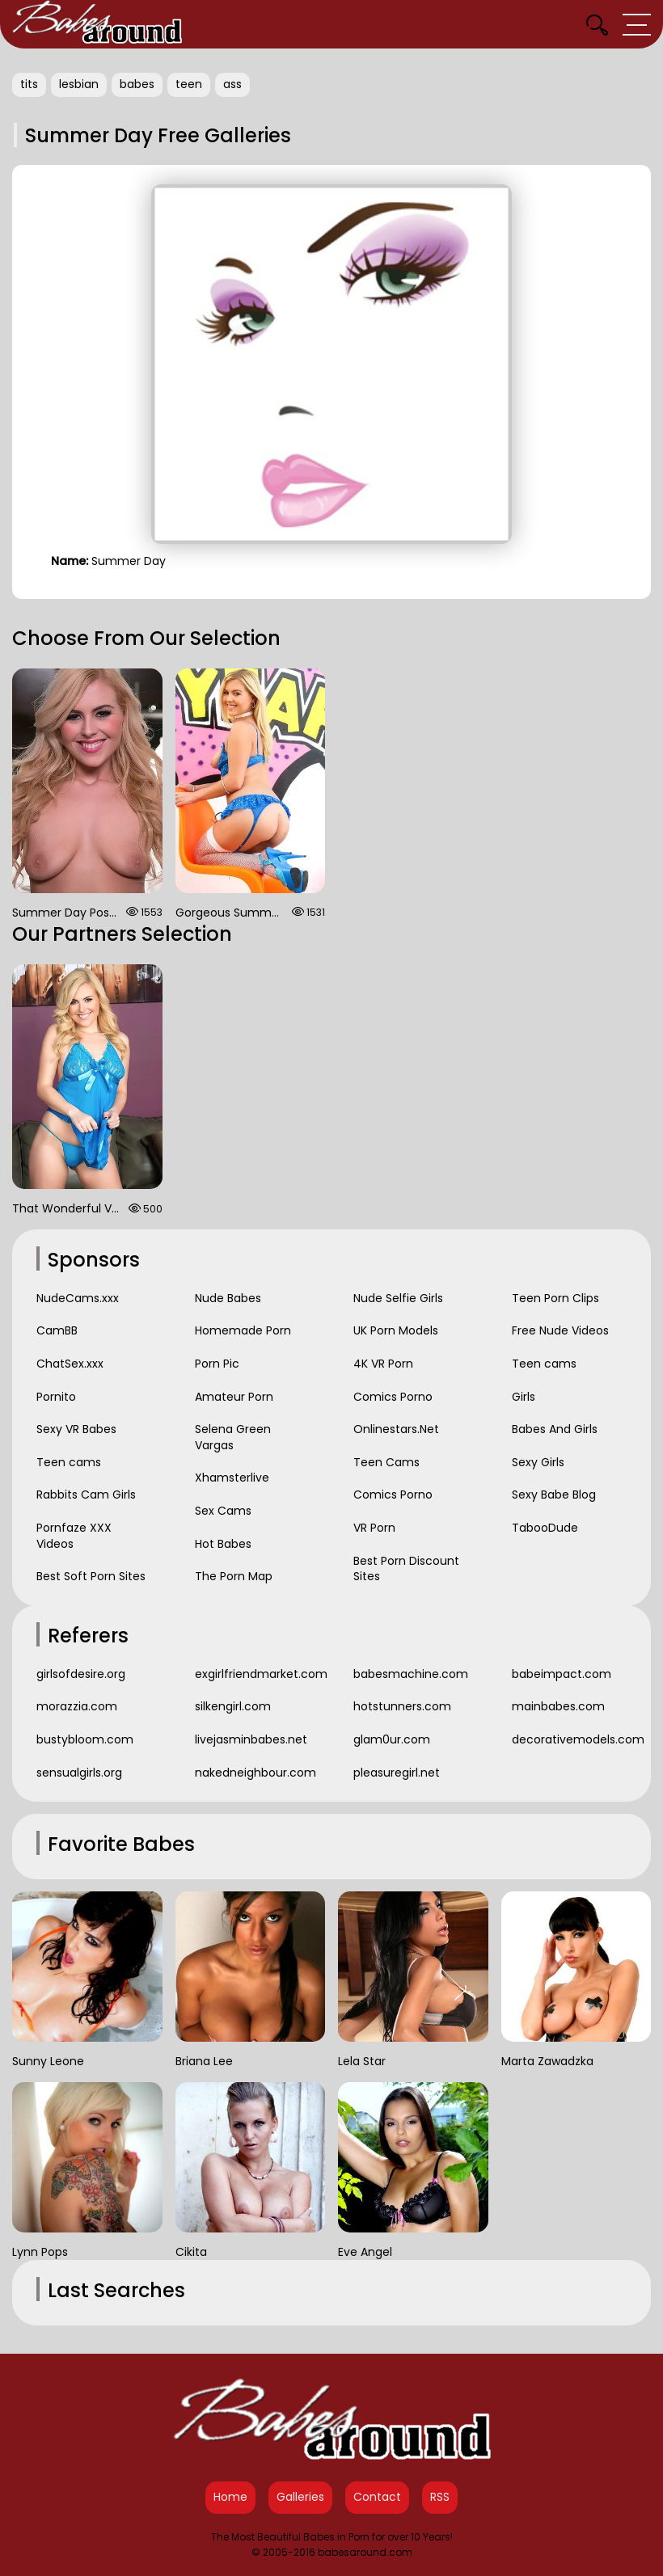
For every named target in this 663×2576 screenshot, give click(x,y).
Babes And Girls (555, 1429)
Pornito (56, 1397)
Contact (377, 2497)
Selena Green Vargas (233, 1437)
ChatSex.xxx (69, 1363)
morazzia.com (76, 1706)
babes (137, 84)
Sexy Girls (538, 1462)
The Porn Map (233, 1576)
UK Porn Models (395, 1330)
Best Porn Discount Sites (406, 1569)
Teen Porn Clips (555, 1298)
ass (232, 84)
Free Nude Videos (560, 1330)
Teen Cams (386, 1462)
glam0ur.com (391, 1739)
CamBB (57, 1330)
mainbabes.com (558, 1706)
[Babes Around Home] (97, 24)
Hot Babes (223, 1544)
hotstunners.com (402, 1706)
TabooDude (545, 1528)
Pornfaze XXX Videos (74, 1536)
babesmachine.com (410, 1674)
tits (29, 84)
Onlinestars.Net (396, 1429)
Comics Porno (393, 1397)
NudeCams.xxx (77, 1298)
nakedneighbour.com (255, 1772)
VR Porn (374, 1528)
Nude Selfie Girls (398, 1298)
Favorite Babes (121, 1844)
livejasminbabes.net (251, 1739)
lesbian (79, 84)
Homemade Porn (243, 1330)
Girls (523, 1397)
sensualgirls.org (79, 1772)
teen (188, 84)
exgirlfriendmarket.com (260, 1674)
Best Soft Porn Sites (91, 1576)
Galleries (300, 2497)
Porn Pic (217, 1363)
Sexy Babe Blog (554, 1494)
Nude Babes (228, 1298)
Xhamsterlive (232, 1477)
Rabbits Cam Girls (86, 1494)
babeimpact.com (561, 1674)
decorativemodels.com (577, 1739)
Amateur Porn (234, 1397)
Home (230, 2497)
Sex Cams (223, 1511)
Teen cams (68, 1462)
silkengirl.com (233, 1706)
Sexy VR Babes (76, 1429)
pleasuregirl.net (396, 1772)
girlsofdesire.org (80, 1674)
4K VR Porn (383, 1363)
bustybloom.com (84, 1739)
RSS (440, 2497)
